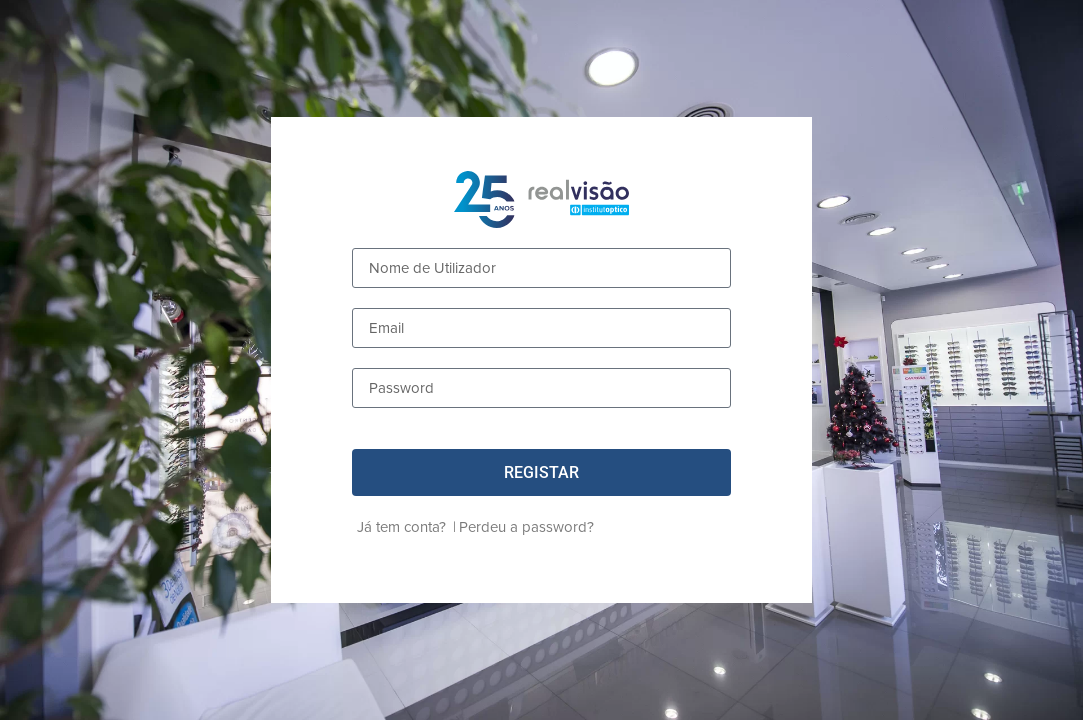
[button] (541, 472)
